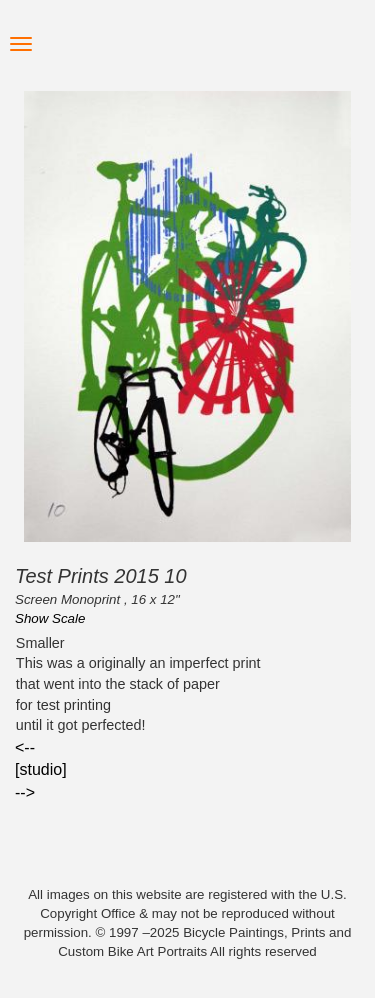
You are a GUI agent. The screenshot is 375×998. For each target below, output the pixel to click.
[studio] (41, 769)
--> (25, 792)
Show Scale (50, 618)
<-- (25, 747)
